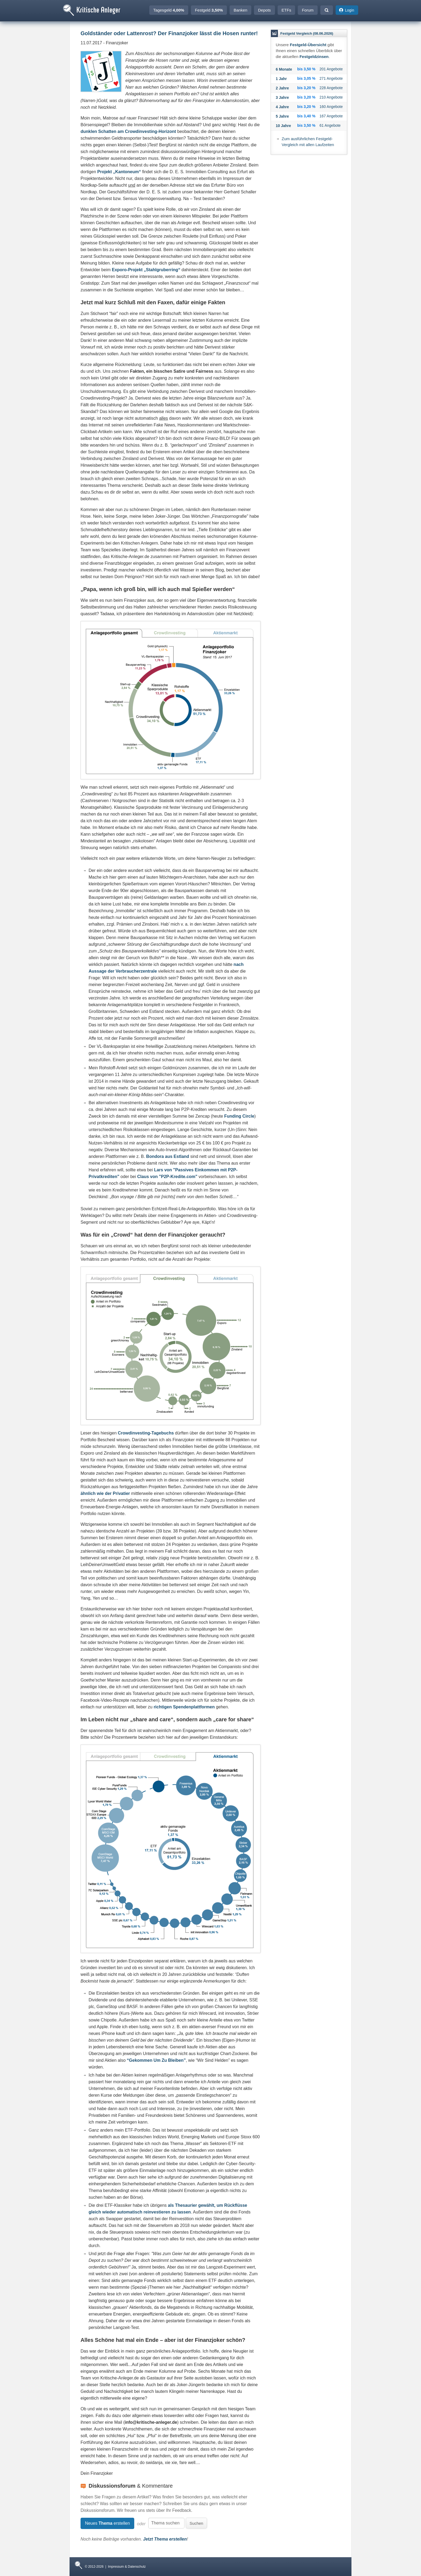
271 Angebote (331, 78)
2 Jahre (282, 88)
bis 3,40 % (306, 116)
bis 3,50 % (306, 69)
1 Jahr (281, 79)
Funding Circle (239, 1116)
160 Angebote (331, 106)
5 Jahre (282, 116)
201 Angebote (331, 69)
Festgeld (209, 10)
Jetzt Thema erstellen (165, 2539)
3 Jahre (282, 97)
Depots (264, 10)
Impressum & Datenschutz (127, 2566)
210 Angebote (331, 97)
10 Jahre (283, 126)
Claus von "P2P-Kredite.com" (167, 1176)
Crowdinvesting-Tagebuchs (146, 1433)
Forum (307, 10)
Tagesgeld (168, 10)
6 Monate (284, 69)
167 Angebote (331, 116)
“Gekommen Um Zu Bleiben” (156, 2060)
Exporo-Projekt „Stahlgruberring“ (146, 269)
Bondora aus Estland (167, 1156)
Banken (240, 10)
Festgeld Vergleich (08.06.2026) (306, 33)
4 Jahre (282, 107)
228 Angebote (331, 88)
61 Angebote (330, 125)
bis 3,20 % (306, 88)
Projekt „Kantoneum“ (119, 171)
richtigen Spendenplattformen (184, 1707)
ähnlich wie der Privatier (105, 1493)
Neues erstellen (107, 2523)
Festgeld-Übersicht (308, 44)
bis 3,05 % (306, 78)
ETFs (286, 10)
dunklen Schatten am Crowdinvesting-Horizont (128, 131)
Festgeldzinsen (313, 56)
